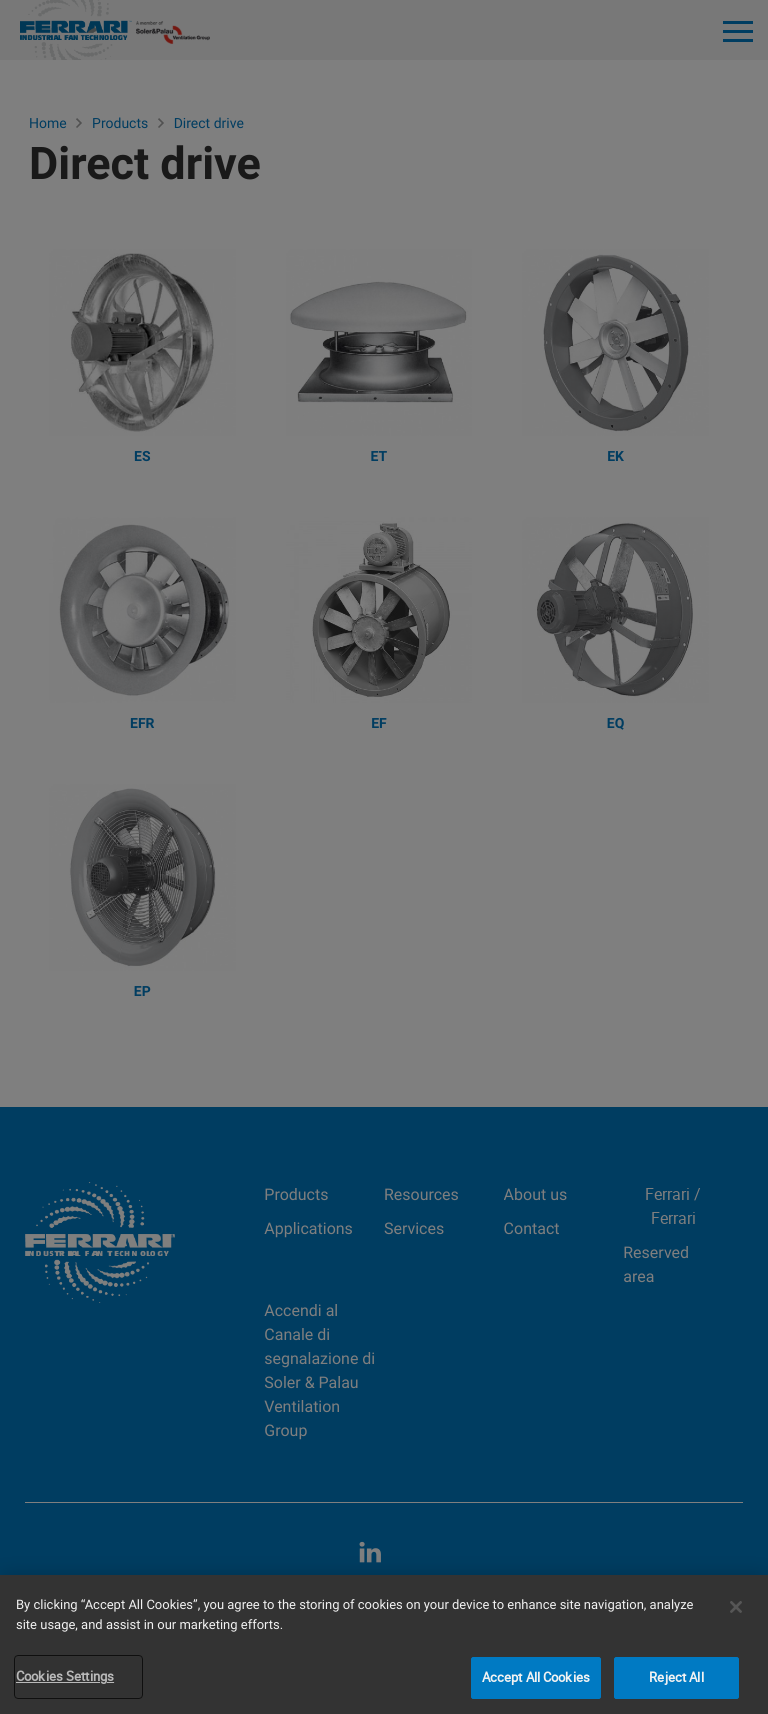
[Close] (736, 1607)
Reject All (676, 1677)
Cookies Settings (65, 1676)
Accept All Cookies (536, 1677)
